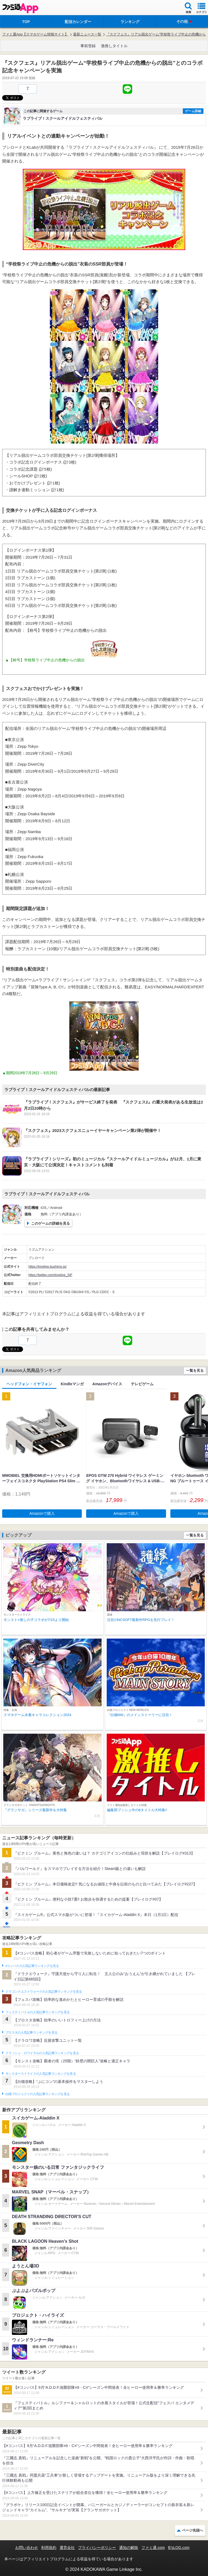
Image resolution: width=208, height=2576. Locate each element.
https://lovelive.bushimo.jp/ (47, 1266)
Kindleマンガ (72, 1384)
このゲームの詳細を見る (50, 1223)
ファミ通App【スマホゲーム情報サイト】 (35, 34)
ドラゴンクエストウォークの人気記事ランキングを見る (43, 1991)
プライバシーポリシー (97, 2547)
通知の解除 (128, 2547)
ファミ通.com (153, 2547)
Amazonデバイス (107, 1384)
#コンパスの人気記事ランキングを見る (32, 1965)
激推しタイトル (114, 46)
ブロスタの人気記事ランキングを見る (31, 2032)
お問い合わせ (26, 2547)
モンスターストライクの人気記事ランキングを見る (40, 2073)
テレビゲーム (142, 1384)
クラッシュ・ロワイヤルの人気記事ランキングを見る (42, 2053)
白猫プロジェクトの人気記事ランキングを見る (37, 2094)
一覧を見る (195, 1370)
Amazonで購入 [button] (42, 1513)
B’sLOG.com (179, 2547)
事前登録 (88, 46)
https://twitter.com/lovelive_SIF (50, 1275)
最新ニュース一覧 (87, 34)
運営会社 (67, 2547)
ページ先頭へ (192, 2530)
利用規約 (48, 2547)
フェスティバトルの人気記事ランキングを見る (37, 2012)
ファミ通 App (20, 8)
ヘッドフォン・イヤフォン (29, 1384)
